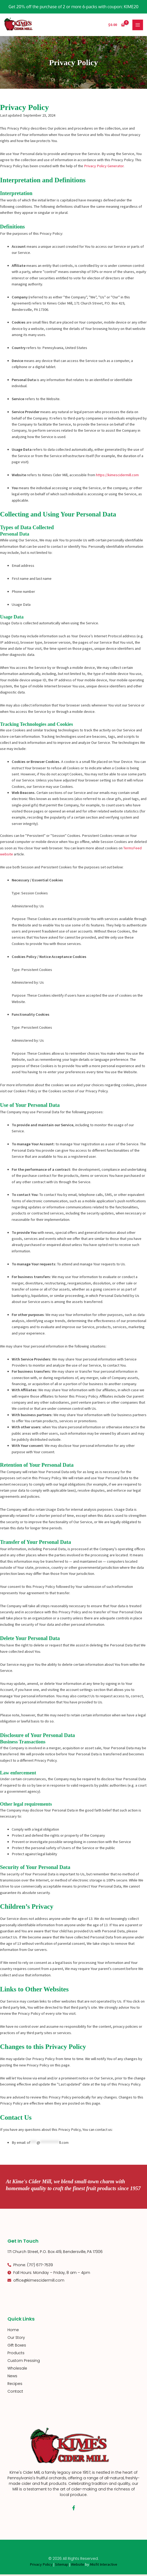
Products (15, 2354)
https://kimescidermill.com (117, 476)
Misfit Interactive (103, 2565)
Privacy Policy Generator (104, 167)
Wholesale (17, 2369)
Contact (15, 2392)
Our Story (16, 2338)
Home (13, 2331)
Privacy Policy (41, 2565)
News (12, 2377)
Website (77, 2565)
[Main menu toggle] (137, 25)
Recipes (14, 2385)
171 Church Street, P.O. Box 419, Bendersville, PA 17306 (55, 2253)
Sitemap (61, 2565)
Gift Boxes (16, 2346)
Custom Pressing (23, 2362)
